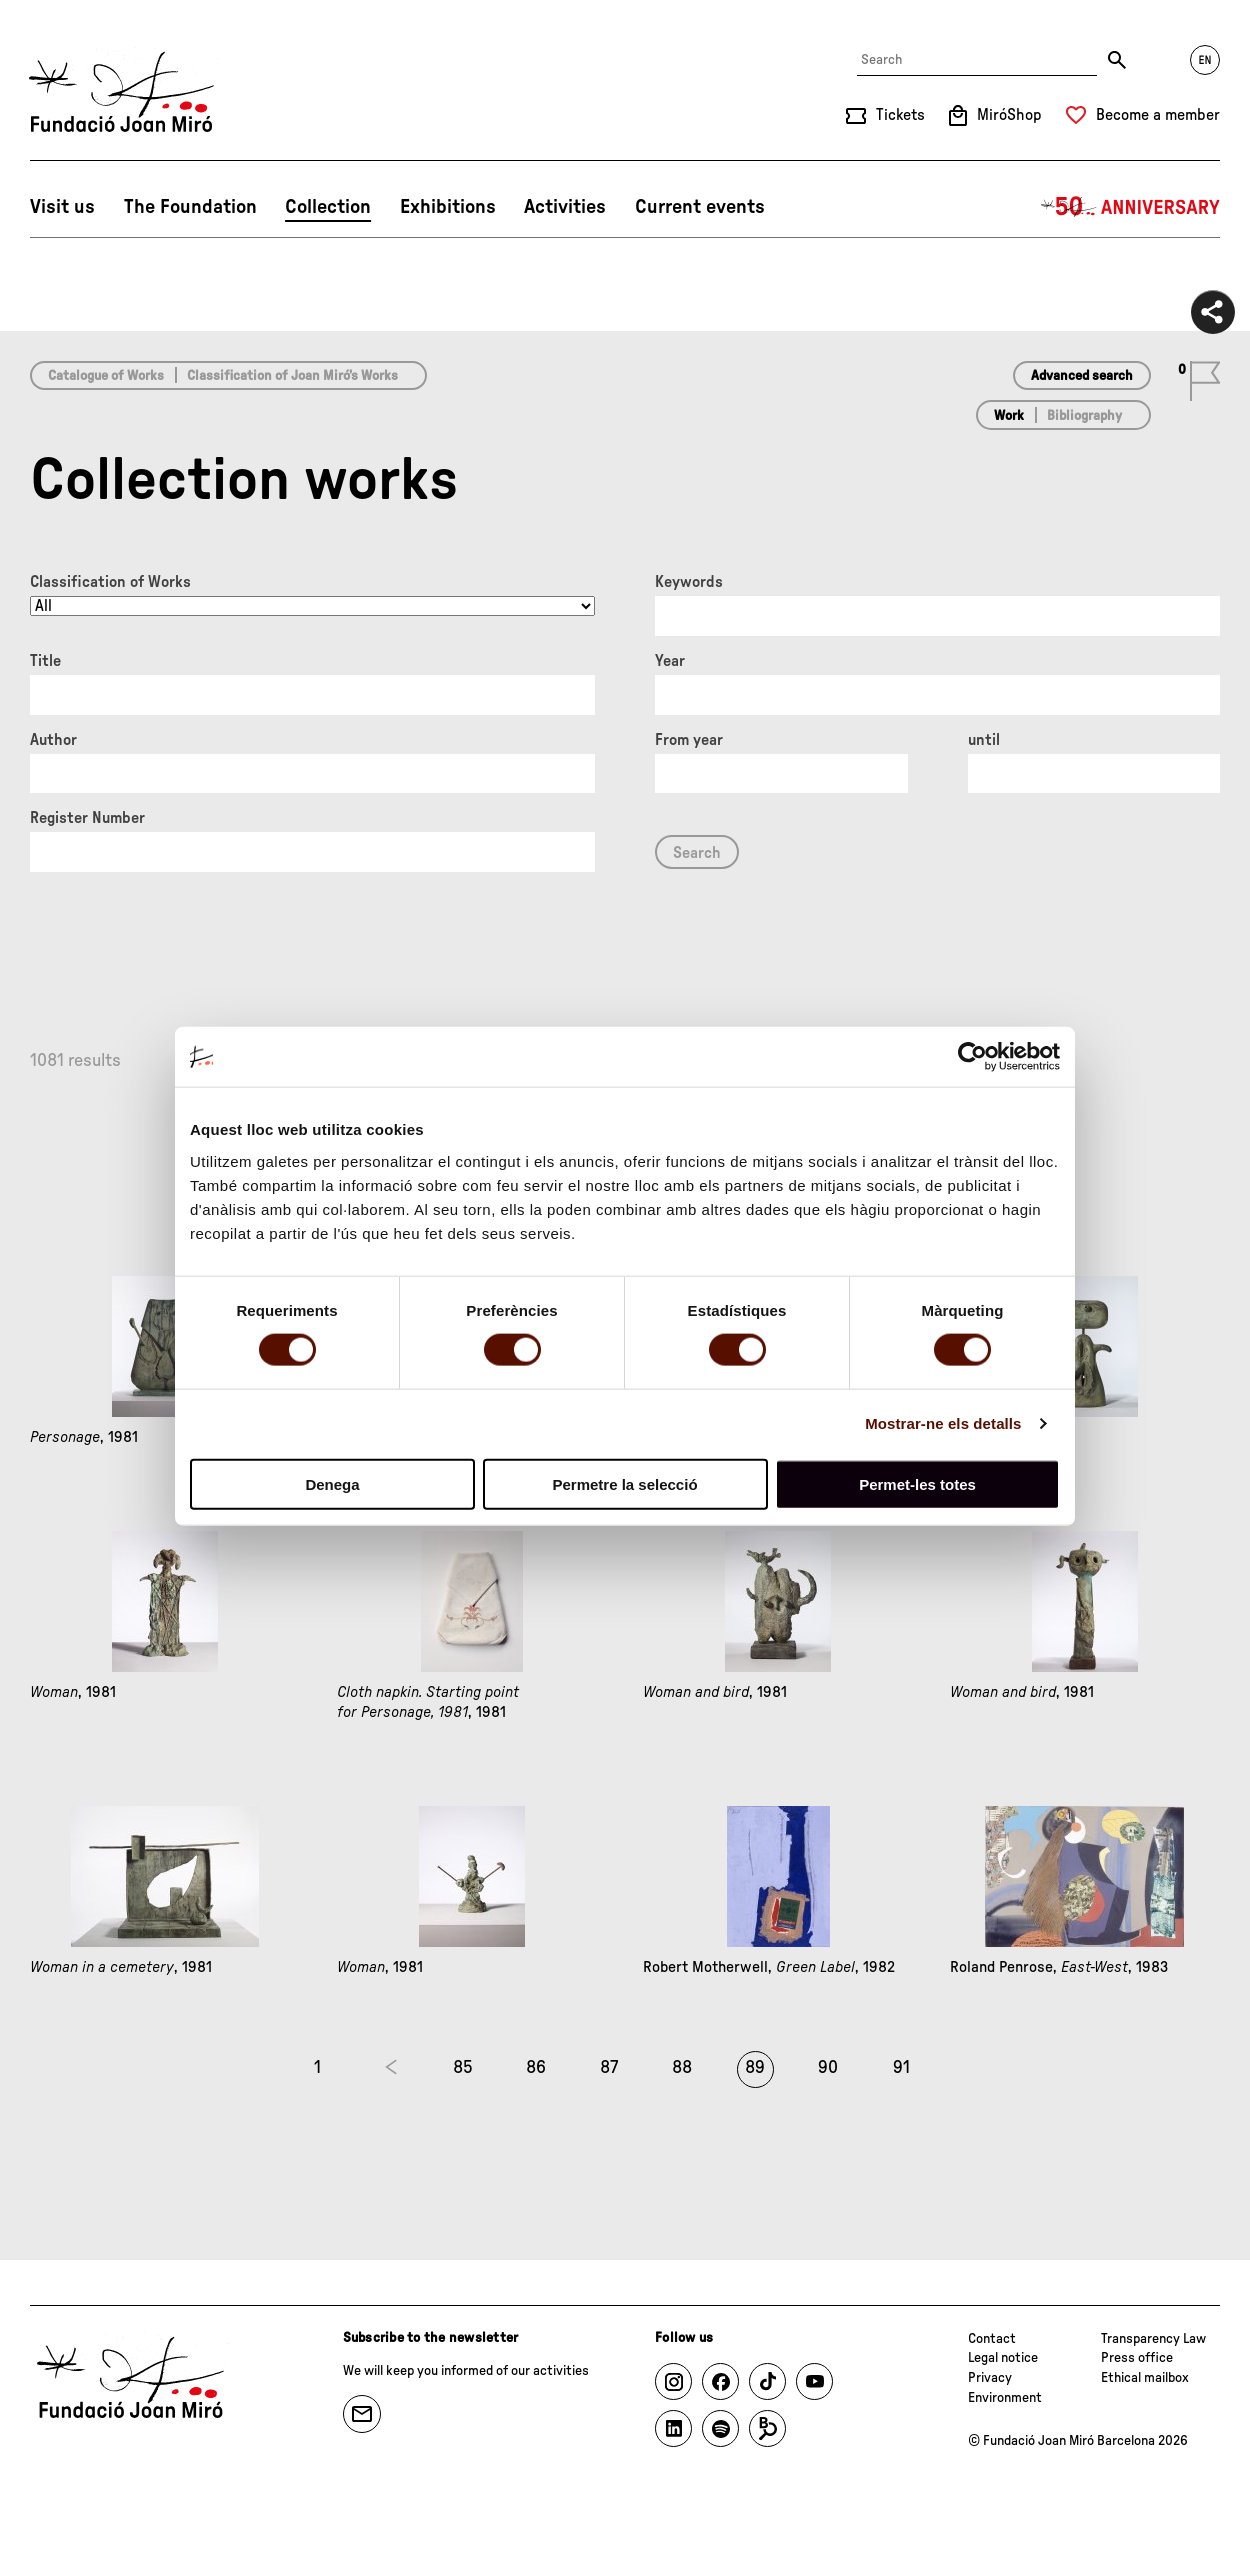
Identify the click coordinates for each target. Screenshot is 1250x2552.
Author (53, 740)
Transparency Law (1153, 2339)
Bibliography (1084, 416)
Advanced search (1082, 376)
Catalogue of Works (106, 376)
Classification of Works (110, 582)
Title (45, 661)
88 (682, 2068)
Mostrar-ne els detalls (943, 1423)
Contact (992, 2339)
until (984, 740)
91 (901, 2068)
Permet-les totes (917, 1483)
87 (609, 2068)
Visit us (62, 207)
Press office (1137, 2358)
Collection (328, 207)
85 (463, 2068)
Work (1009, 416)
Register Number (87, 818)
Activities (565, 207)
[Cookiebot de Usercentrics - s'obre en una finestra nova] (972, 1057)
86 (536, 2068)
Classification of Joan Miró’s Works (292, 376)
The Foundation (190, 207)
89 (755, 2068)
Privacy (990, 2378)
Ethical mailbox (1145, 2378)
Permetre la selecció (624, 1483)
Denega (332, 1483)
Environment (1005, 2398)
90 (828, 2068)
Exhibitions (448, 207)
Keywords (689, 582)
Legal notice (1003, 2358)
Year (670, 661)
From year (689, 740)
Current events (700, 207)
